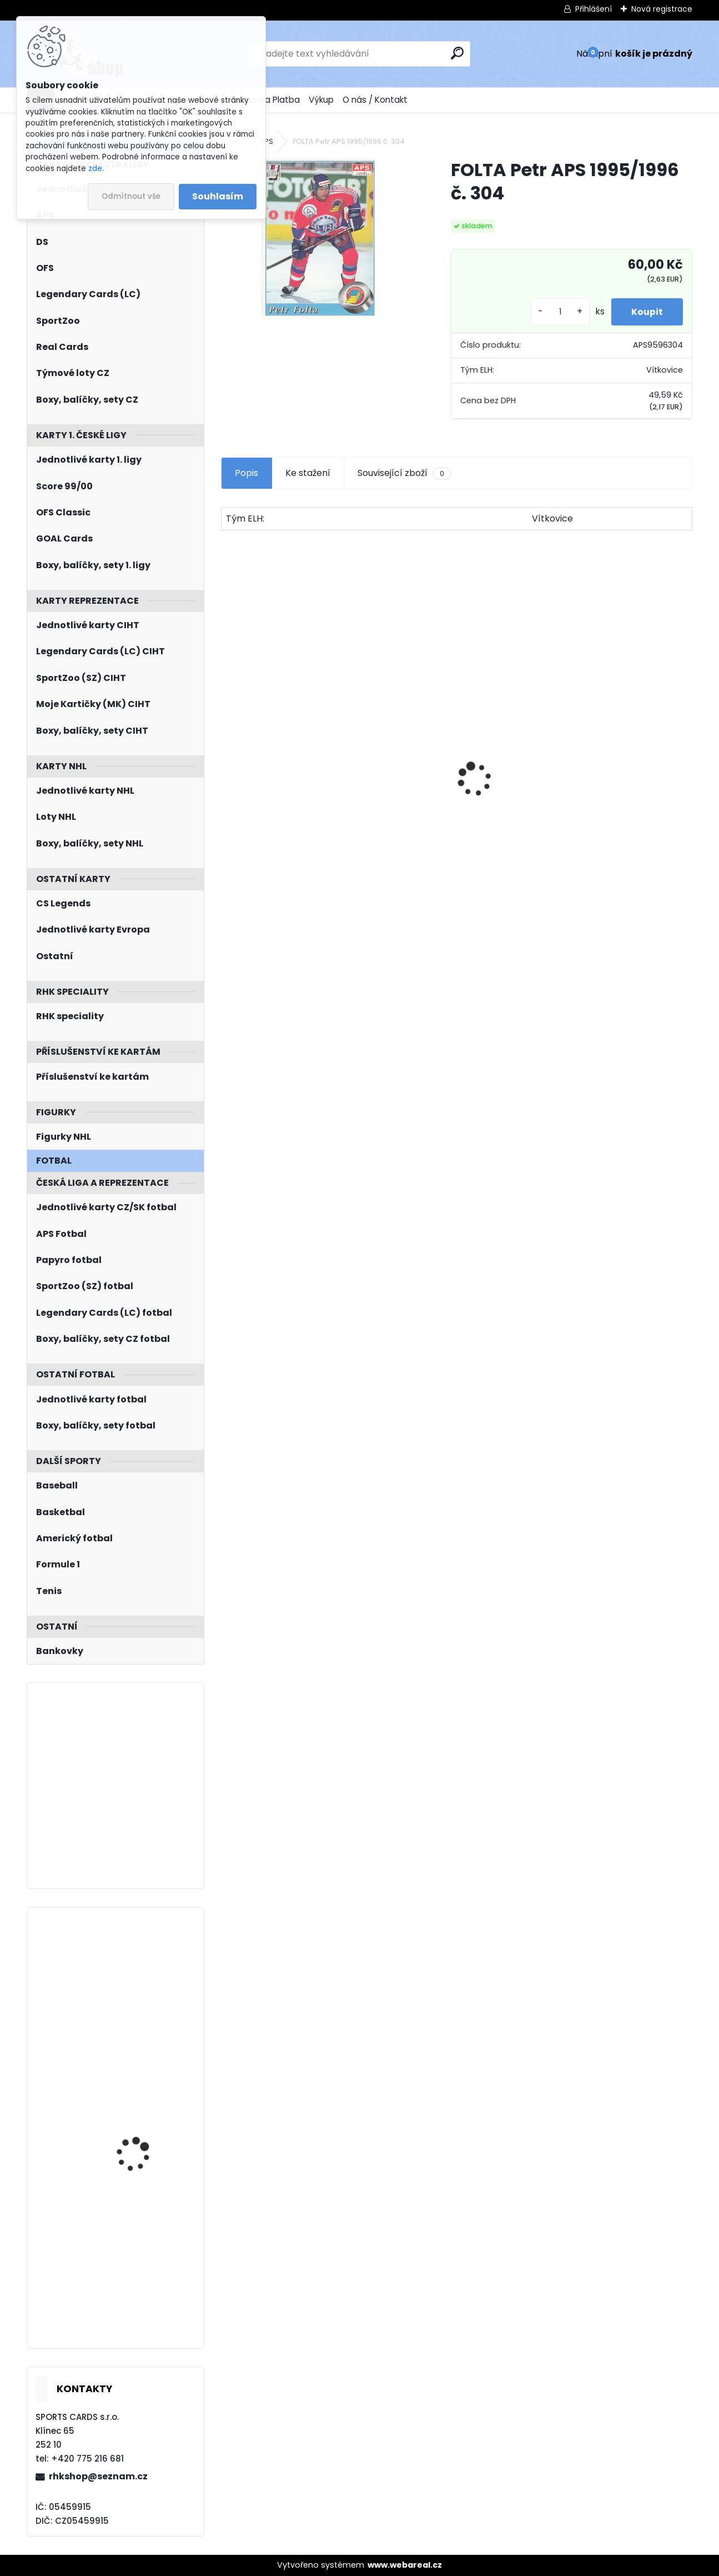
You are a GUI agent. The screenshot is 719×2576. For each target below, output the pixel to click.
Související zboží (404, 473)
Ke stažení (307, 473)
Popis (246, 473)
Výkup (321, 100)
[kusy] (555, 312)
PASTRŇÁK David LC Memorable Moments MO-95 (297, 827)
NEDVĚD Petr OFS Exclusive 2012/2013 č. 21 (605, 827)
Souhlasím (217, 196)
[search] (457, 53)
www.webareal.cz (405, 2564)
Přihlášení (593, 8)
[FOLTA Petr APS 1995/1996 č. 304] (318, 238)
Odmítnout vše (131, 196)
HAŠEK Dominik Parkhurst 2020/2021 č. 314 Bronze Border (148, 2241)
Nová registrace (661, 8)
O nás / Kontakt (375, 100)
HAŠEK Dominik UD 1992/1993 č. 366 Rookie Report (454, 822)
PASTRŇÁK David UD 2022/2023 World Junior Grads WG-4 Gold (147, 1970)
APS (266, 141)
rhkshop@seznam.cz (98, 2476)
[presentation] (226, 760)
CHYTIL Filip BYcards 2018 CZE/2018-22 (148, 2091)
